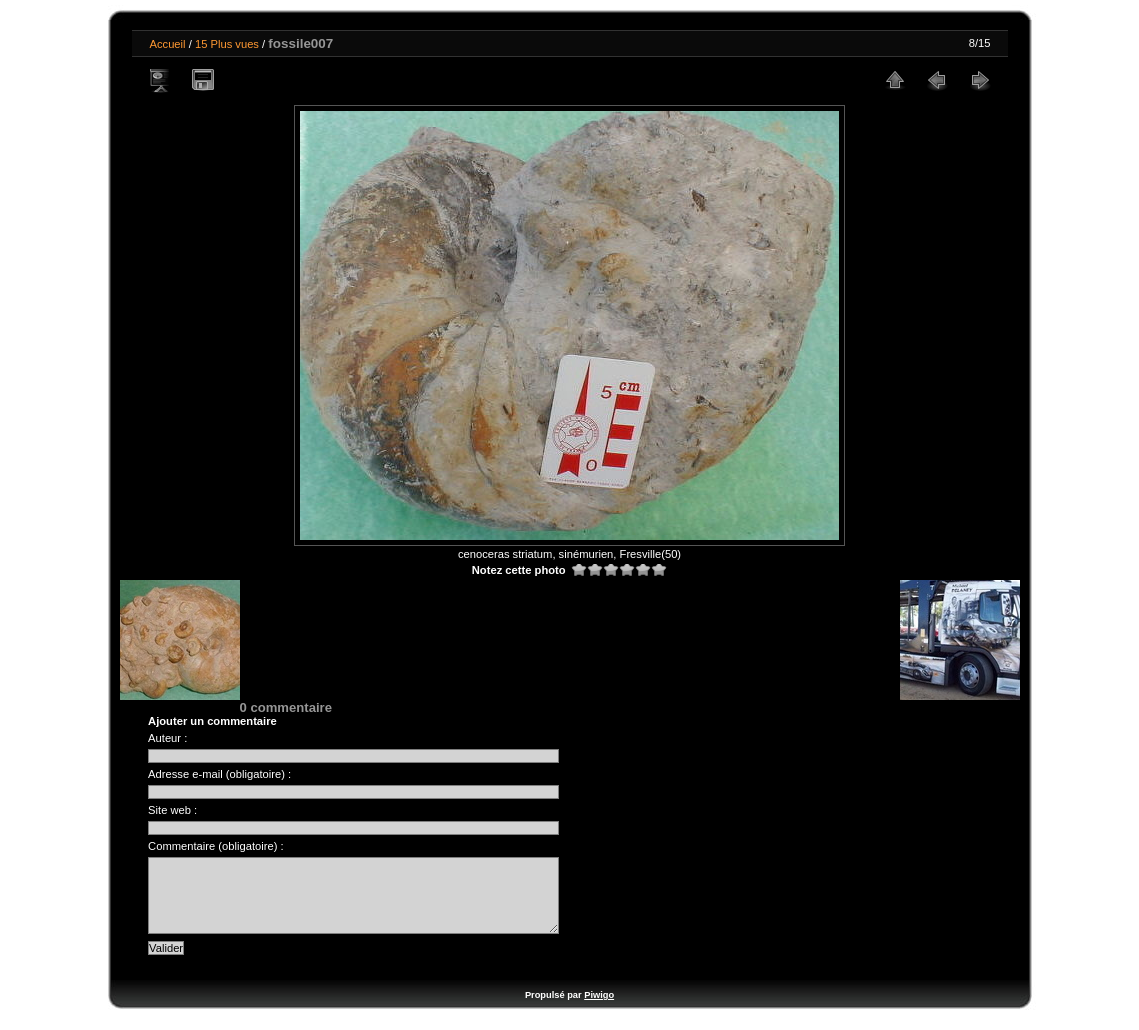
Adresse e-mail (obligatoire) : (219, 774)
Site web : (172, 810)
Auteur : (167, 738)
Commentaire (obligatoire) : (216, 846)
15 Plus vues (227, 44)
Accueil (168, 44)
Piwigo (599, 1010)
